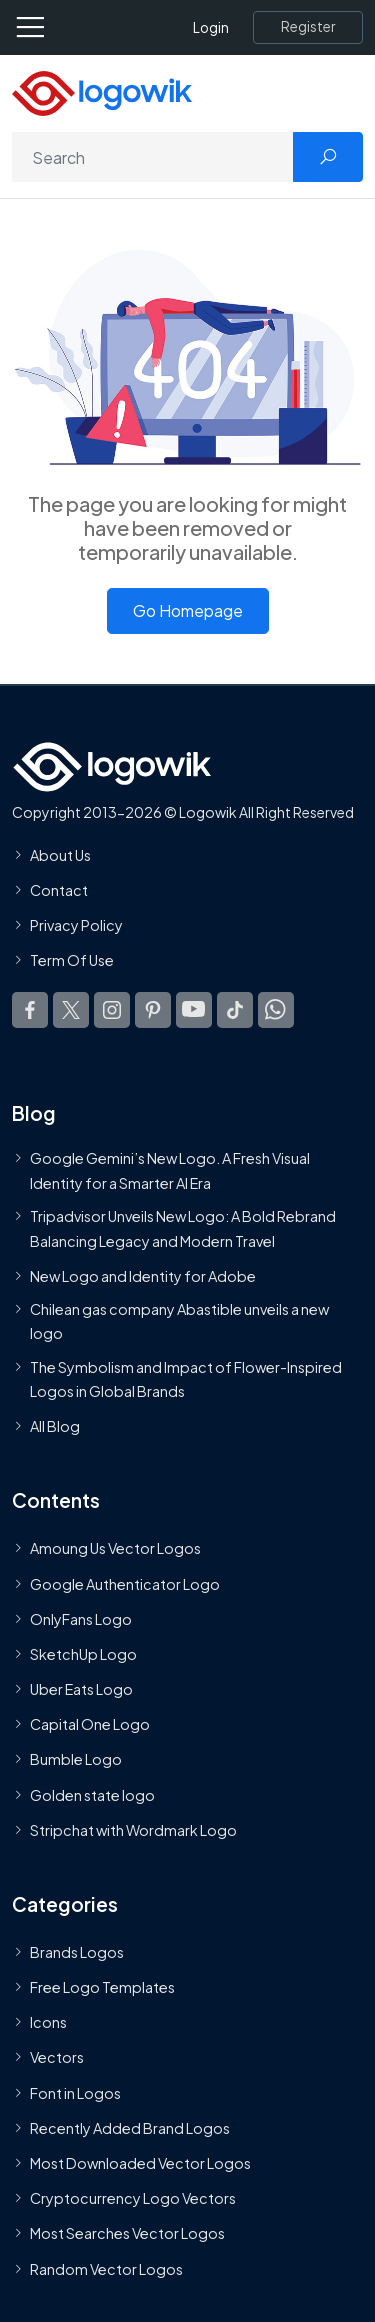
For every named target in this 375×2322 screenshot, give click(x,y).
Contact (59, 890)
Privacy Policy (76, 926)
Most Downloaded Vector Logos (140, 2163)
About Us (60, 855)
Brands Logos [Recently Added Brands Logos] (77, 1952)
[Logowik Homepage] (102, 91)
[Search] (153, 157)
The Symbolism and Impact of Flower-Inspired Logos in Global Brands (186, 1379)
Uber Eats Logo (81, 1689)
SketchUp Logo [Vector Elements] (83, 1654)
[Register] (308, 27)
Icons (48, 2023)
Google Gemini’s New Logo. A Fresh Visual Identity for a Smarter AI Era (170, 1171)
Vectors (57, 2058)
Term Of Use (72, 961)
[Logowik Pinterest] (153, 1010)
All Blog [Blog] (55, 1427)
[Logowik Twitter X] (71, 1010)
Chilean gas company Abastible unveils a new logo (179, 1321)
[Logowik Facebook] (30, 1010)
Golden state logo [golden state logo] (92, 1795)
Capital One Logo (90, 1725)
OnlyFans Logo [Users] (81, 1619)
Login (211, 27)
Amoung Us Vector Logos (115, 1549)
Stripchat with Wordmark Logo (133, 1830)
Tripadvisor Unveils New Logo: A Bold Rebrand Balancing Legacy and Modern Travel (183, 1228)
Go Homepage (188, 610)
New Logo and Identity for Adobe (143, 1276)
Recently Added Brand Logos (130, 2128)
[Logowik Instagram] (112, 1010)
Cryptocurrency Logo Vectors (133, 2199)
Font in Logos (75, 2093)
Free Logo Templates (102, 1987)
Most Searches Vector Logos (127, 2234)
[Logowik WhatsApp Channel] (276, 1010)
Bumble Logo (76, 1760)
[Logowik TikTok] (235, 1010)
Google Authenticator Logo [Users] (125, 1584)
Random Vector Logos (106, 2269)
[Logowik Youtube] (194, 1010)
